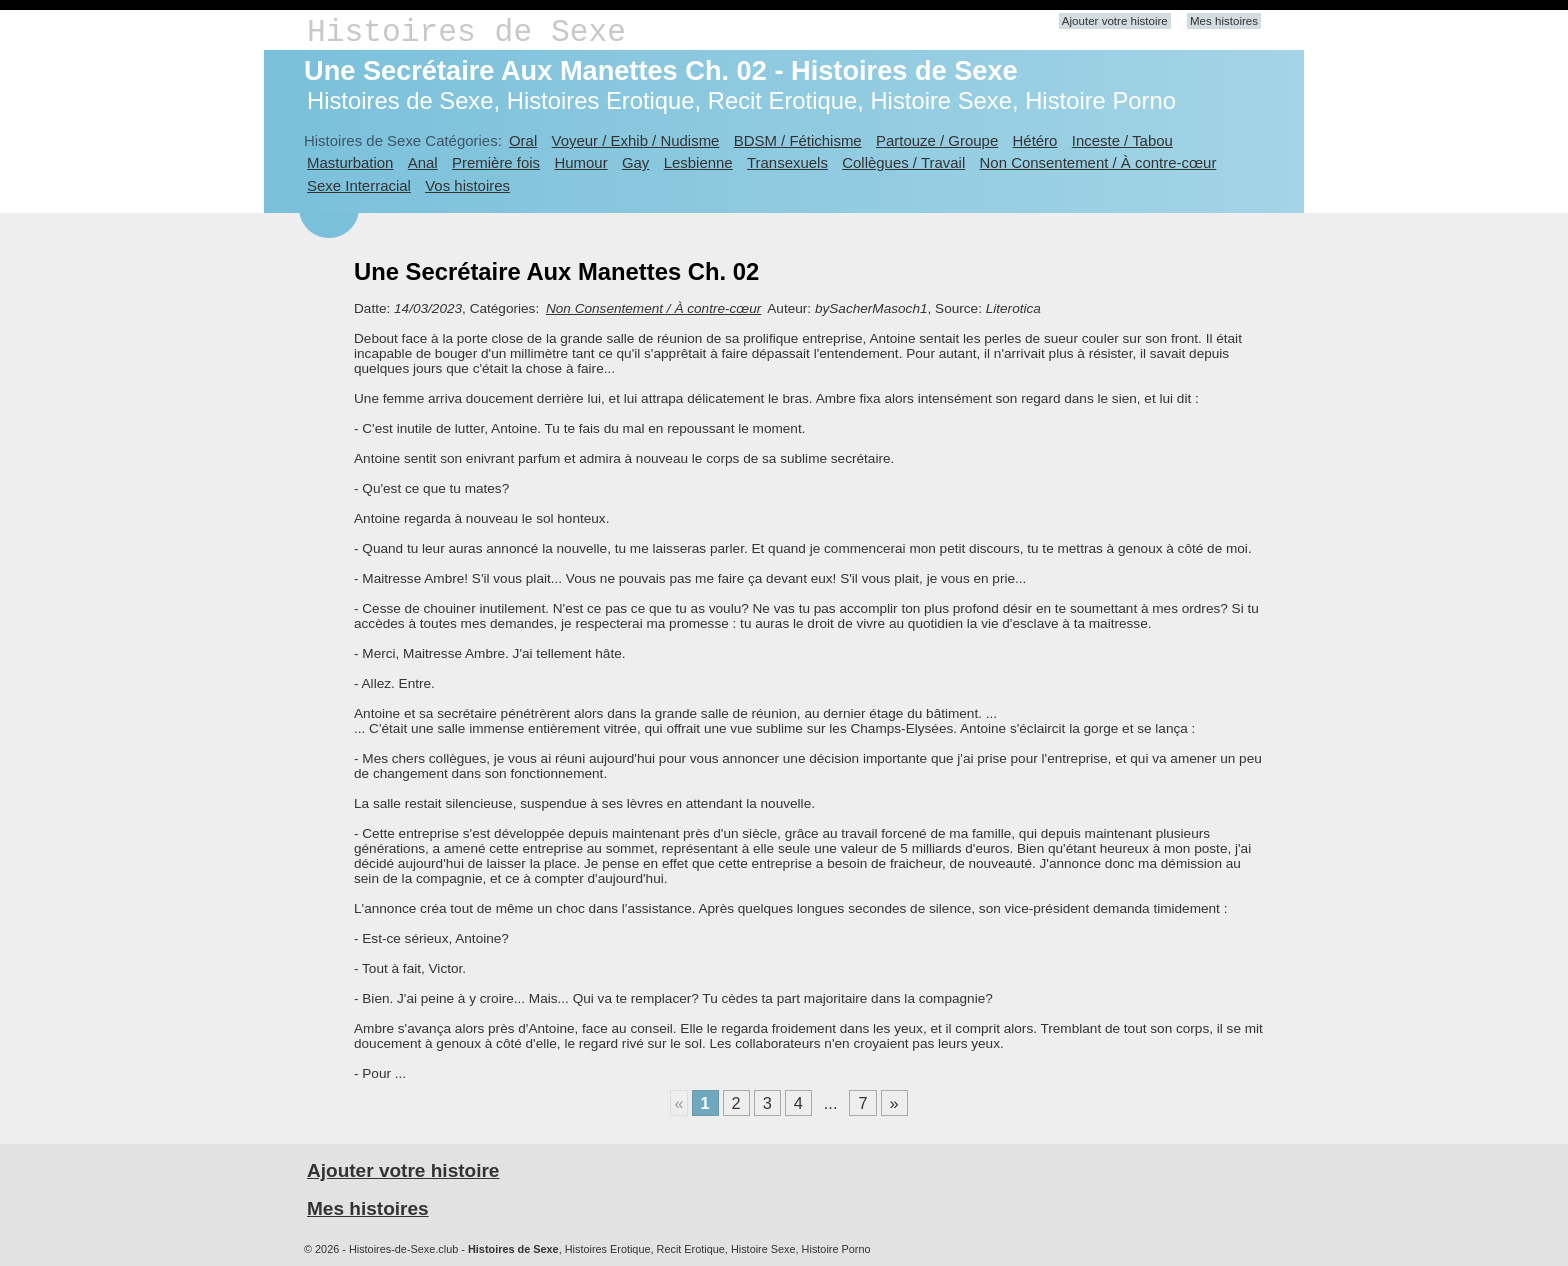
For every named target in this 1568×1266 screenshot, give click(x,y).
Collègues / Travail (903, 162)
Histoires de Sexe (466, 32)
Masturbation (350, 162)
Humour (580, 162)
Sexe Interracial (359, 185)
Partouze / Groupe (937, 140)
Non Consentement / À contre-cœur (1098, 162)
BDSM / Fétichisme (798, 140)
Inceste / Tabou (1122, 140)
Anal (423, 162)
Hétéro (1035, 140)
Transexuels (787, 162)
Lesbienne (698, 162)
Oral (523, 140)
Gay (635, 162)
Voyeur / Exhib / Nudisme (636, 140)
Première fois (496, 162)
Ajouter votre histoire (1115, 21)
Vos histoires (467, 185)
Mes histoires (1224, 21)
